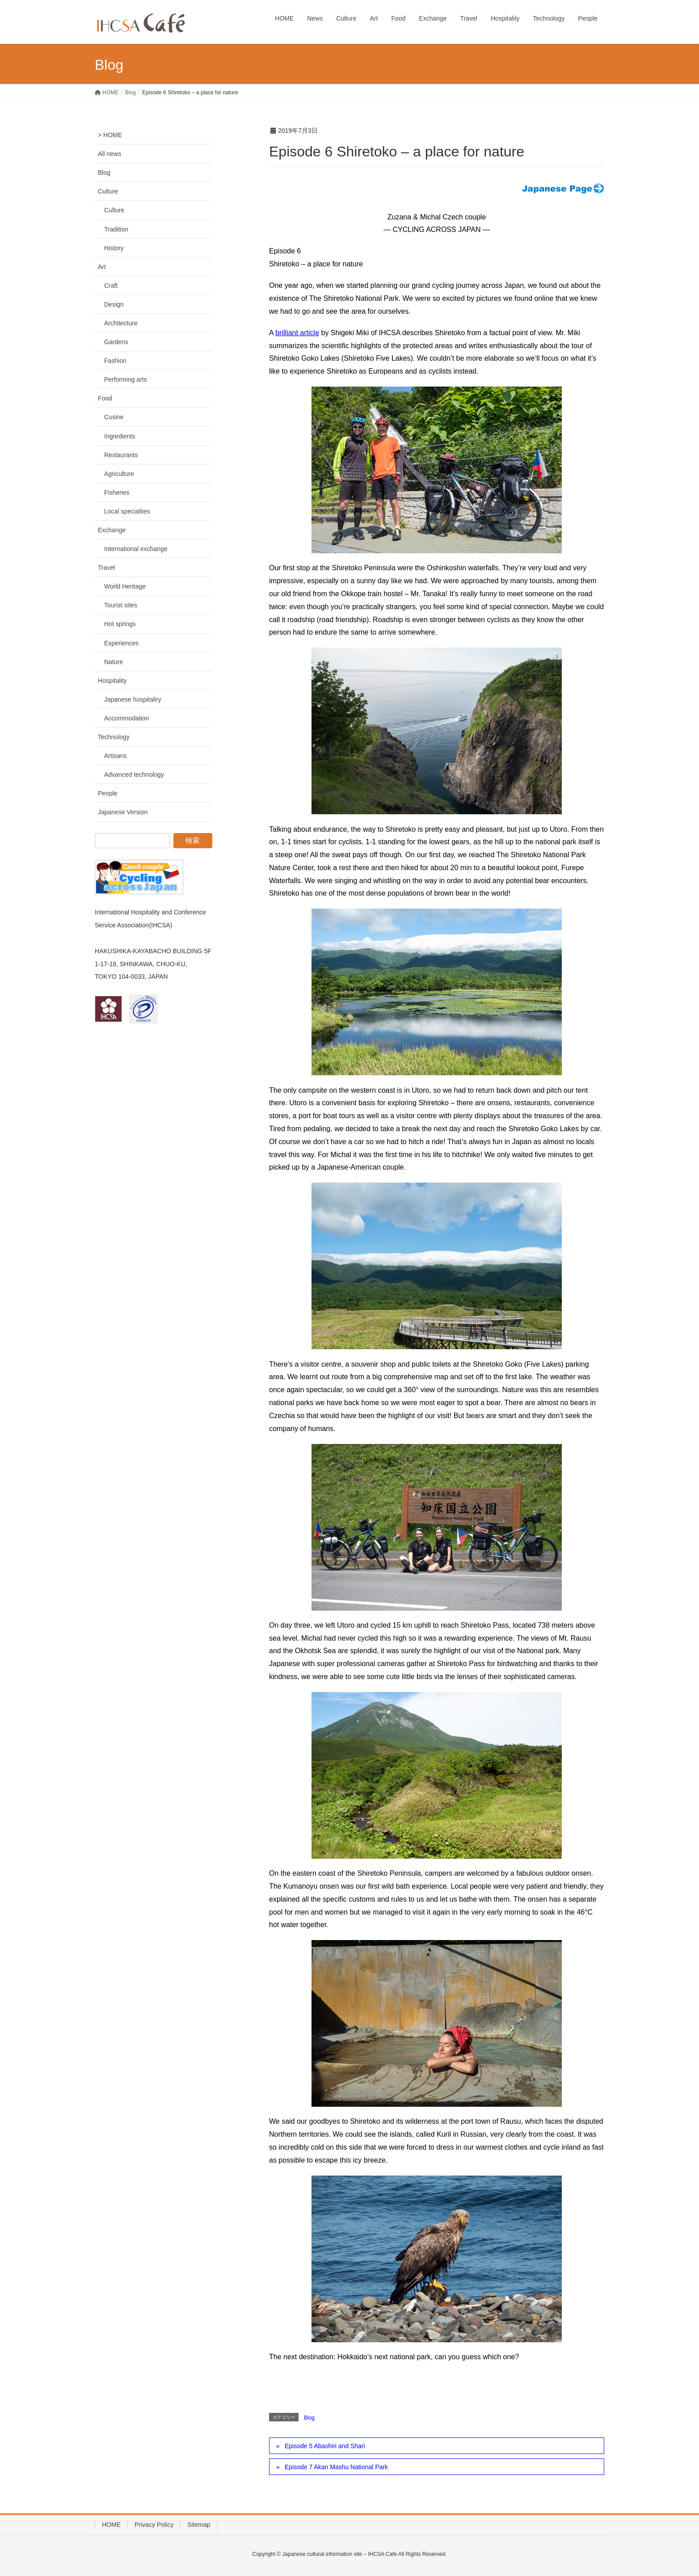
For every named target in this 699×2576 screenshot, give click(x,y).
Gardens (116, 341)
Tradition (116, 229)
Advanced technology (134, 774)
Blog (309, 2418)
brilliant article (297, 333)
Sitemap (198, 2524)
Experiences (121, 643)
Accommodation (126, 718)
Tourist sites (120, 605)
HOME (111, 2524)
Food (105, 398)
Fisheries (117, 492)
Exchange (112, 530)
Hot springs (120, 623)
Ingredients (119, 436)
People (108, 793)
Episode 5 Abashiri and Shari (325, 2446)
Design (114, 304)
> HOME (110, 135)
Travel (106, 567)
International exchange (136, 548)
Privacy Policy (154, 2524)
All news (109, 153)
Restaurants (121, 455)
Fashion (115, 360)
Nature (113, 661)
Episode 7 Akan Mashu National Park (336, 2467)
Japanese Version (122, 812)
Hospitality (112, 680)
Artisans (115, 755)
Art (102, 266)
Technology (114, 737)
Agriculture (119, 473)
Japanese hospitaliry (132, 699)
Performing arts (125, 379)
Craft (111, 285)
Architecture (121, 323)
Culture (108, 191)
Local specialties (127, 511)
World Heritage (125, 586)
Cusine (114, 417)
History (114, 248)
